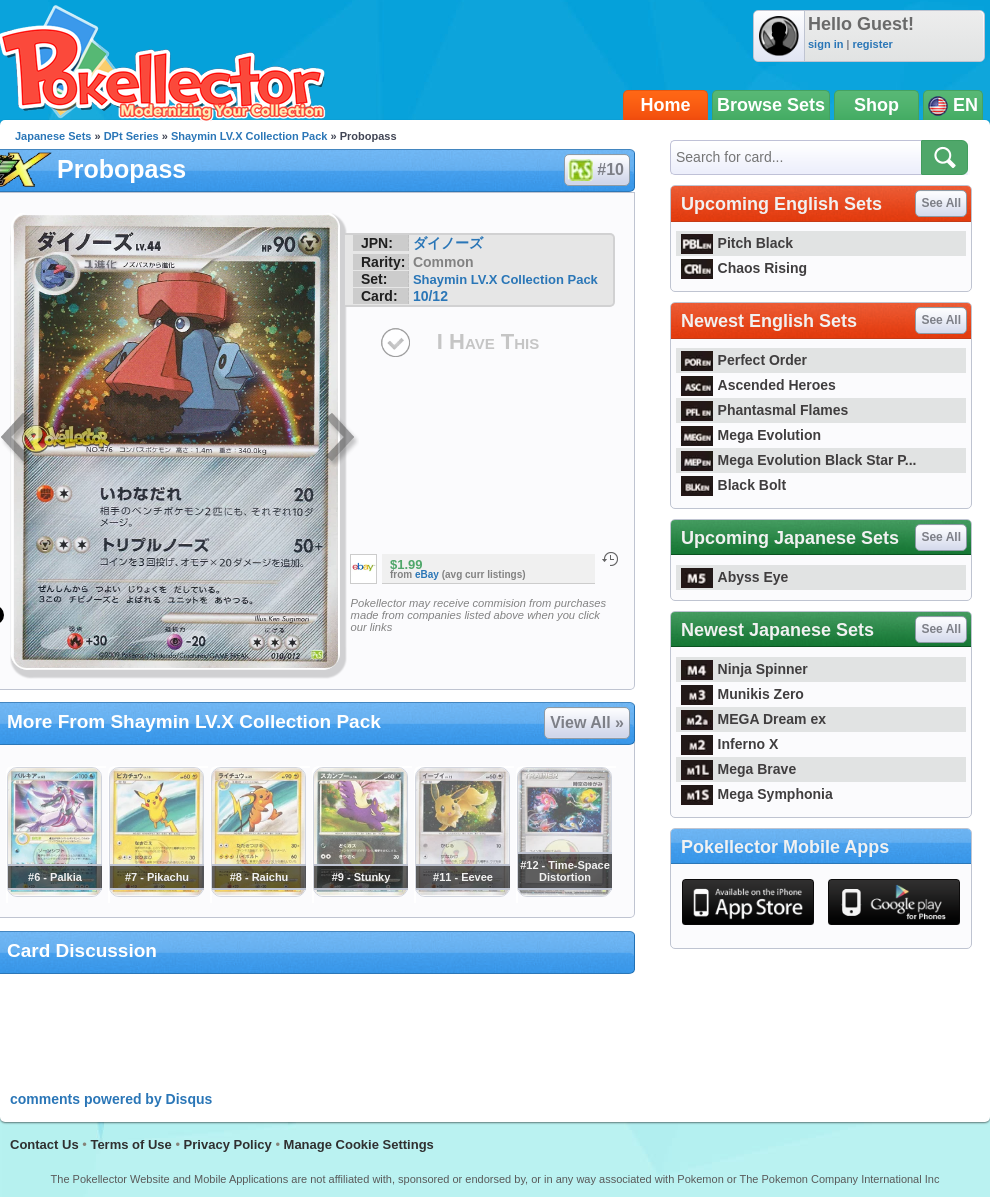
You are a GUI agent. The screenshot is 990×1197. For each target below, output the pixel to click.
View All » (587, 722)
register (872, 44)
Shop (876, 105)
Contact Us (44, 1144)
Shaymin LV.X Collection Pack (249, 136)
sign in (825, 44)
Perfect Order (744, 360)
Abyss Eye (734, 577)
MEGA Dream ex (753, 719)
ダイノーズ (448, 243)
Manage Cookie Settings (359, 1144)
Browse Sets (771, 105)
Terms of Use (130, 1144)
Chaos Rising (744, 268)
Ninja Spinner (744, 669)
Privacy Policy (228, 1144)
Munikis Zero (742, 694)
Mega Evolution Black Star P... (799, 460)
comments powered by (111, 1099)
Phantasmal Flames (764, 410)
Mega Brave (738, 769)
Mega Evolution (751, 435)
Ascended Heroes (758, 385)
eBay (427, 574)
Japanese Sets (53, 136)
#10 (596, 170)
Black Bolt (733, 485)
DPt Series (131, 136)
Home (666, 105)
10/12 (430, 296)
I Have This (488, 341)
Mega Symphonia (757, 794)
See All (941, 203)
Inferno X (729, 744)
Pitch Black (737, 243)
